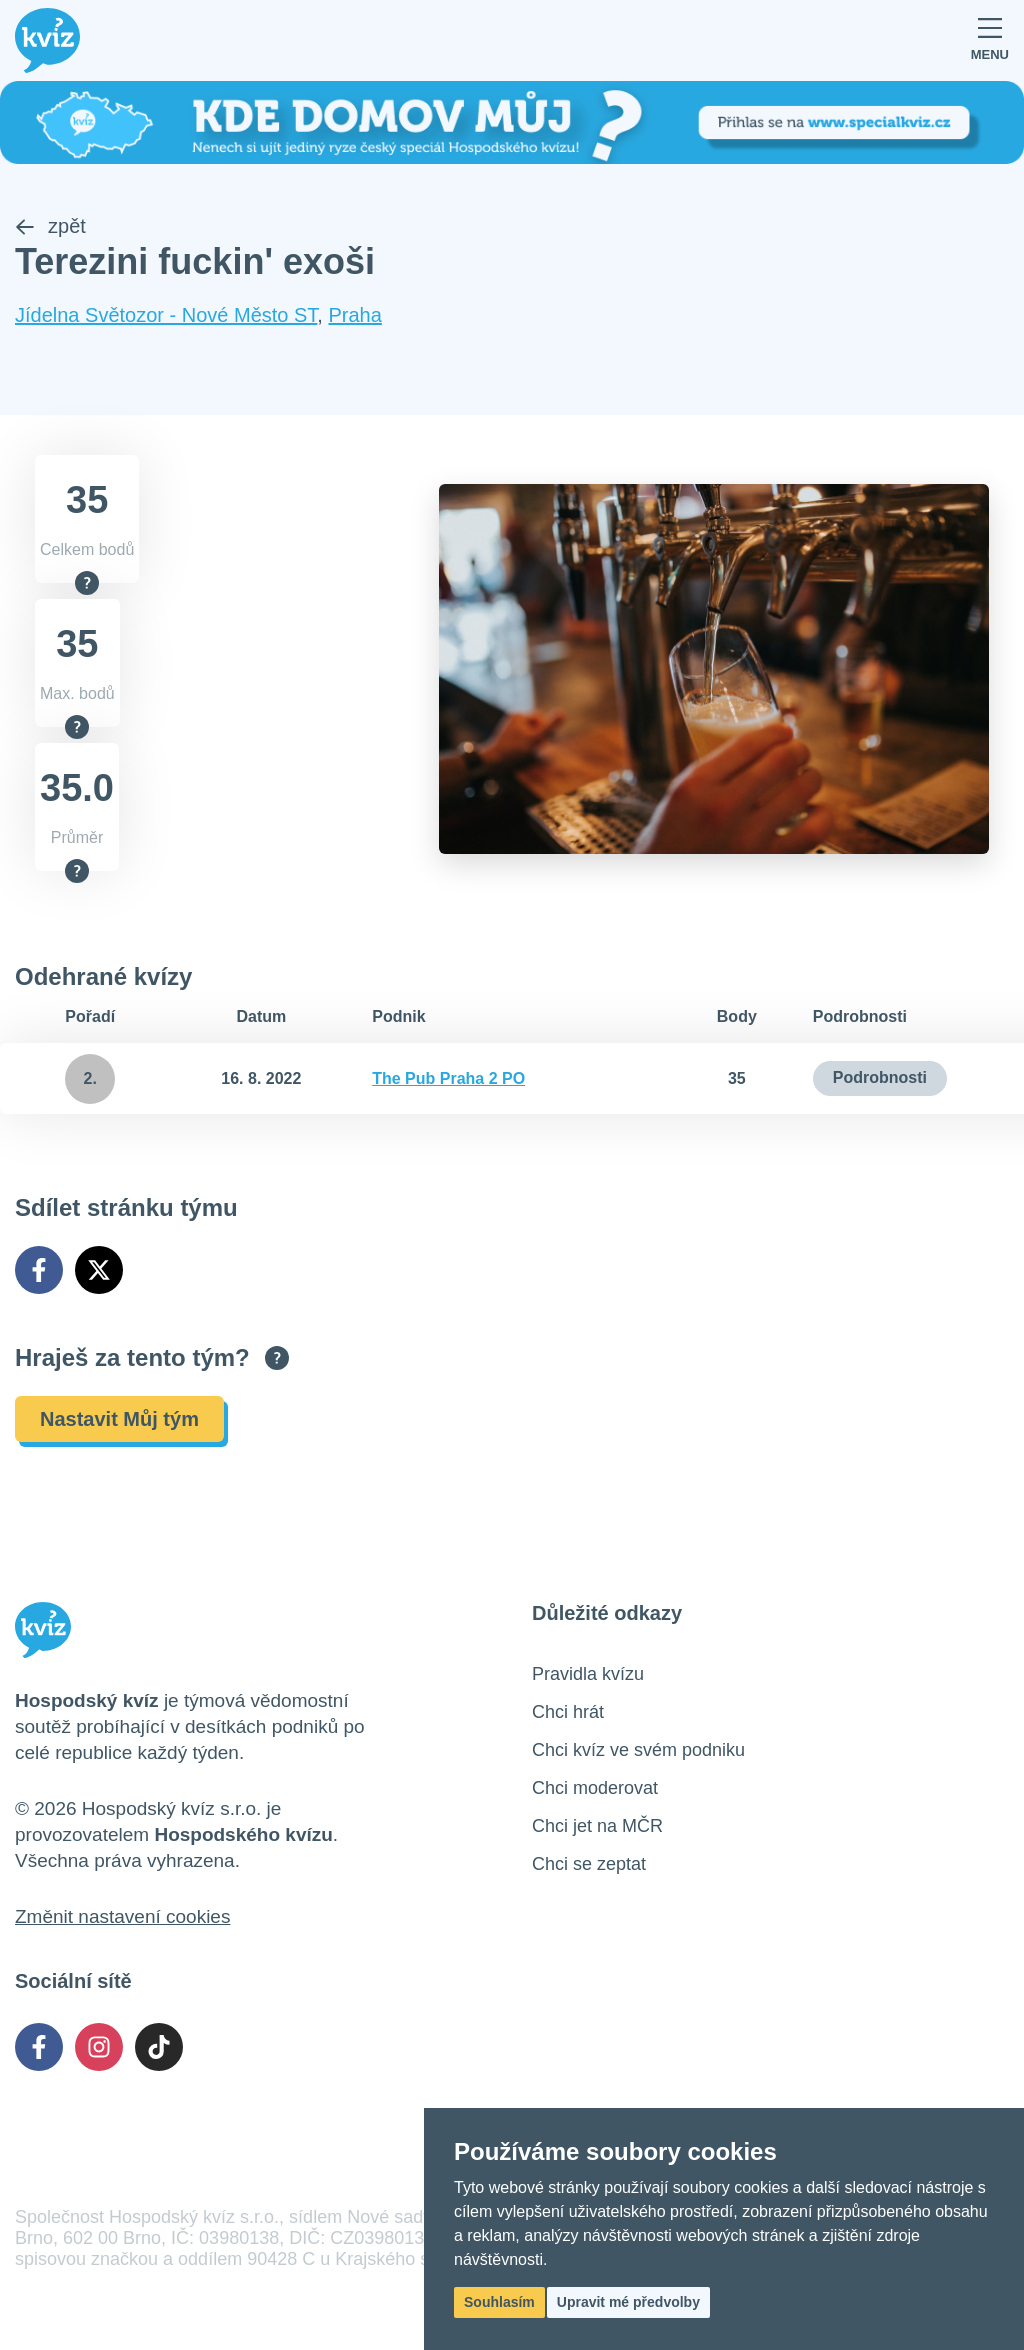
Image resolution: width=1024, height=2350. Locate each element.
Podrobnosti (880, 1077)
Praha (354, 315)
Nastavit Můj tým (119, 1419)
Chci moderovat (595, 1788)
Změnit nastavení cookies (122, 1916)
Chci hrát (568, 1712)
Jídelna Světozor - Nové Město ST (166, 315)
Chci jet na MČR (597, 1826)
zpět (50, 226)
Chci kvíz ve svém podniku (638, 1750)
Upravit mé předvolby (628, 2302)
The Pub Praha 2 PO (448, 1078)
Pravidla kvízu (588, 1674)
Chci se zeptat (589, 1864)
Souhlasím (499, 2302)
